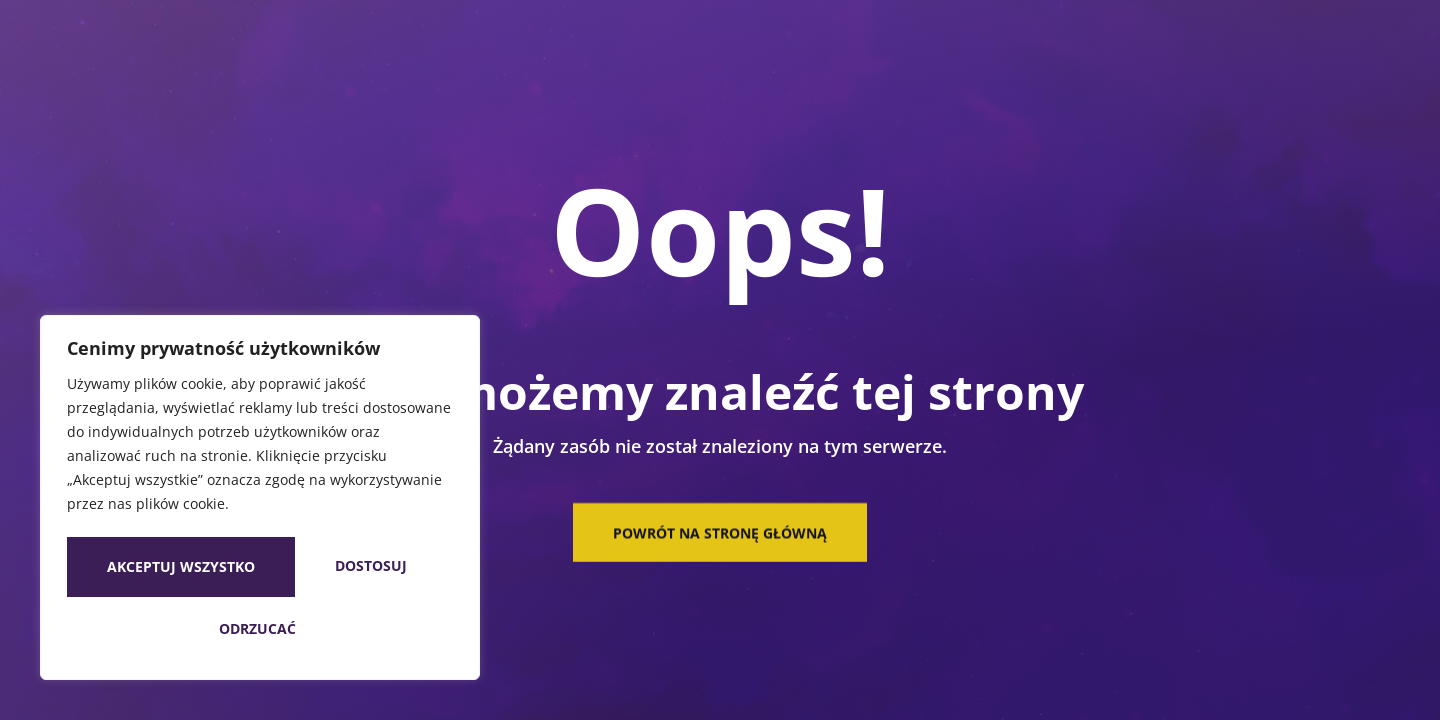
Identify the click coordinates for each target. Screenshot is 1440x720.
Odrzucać (351, 569)
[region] (260, 501)
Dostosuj (158, 569)
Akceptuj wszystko (260, 628)
